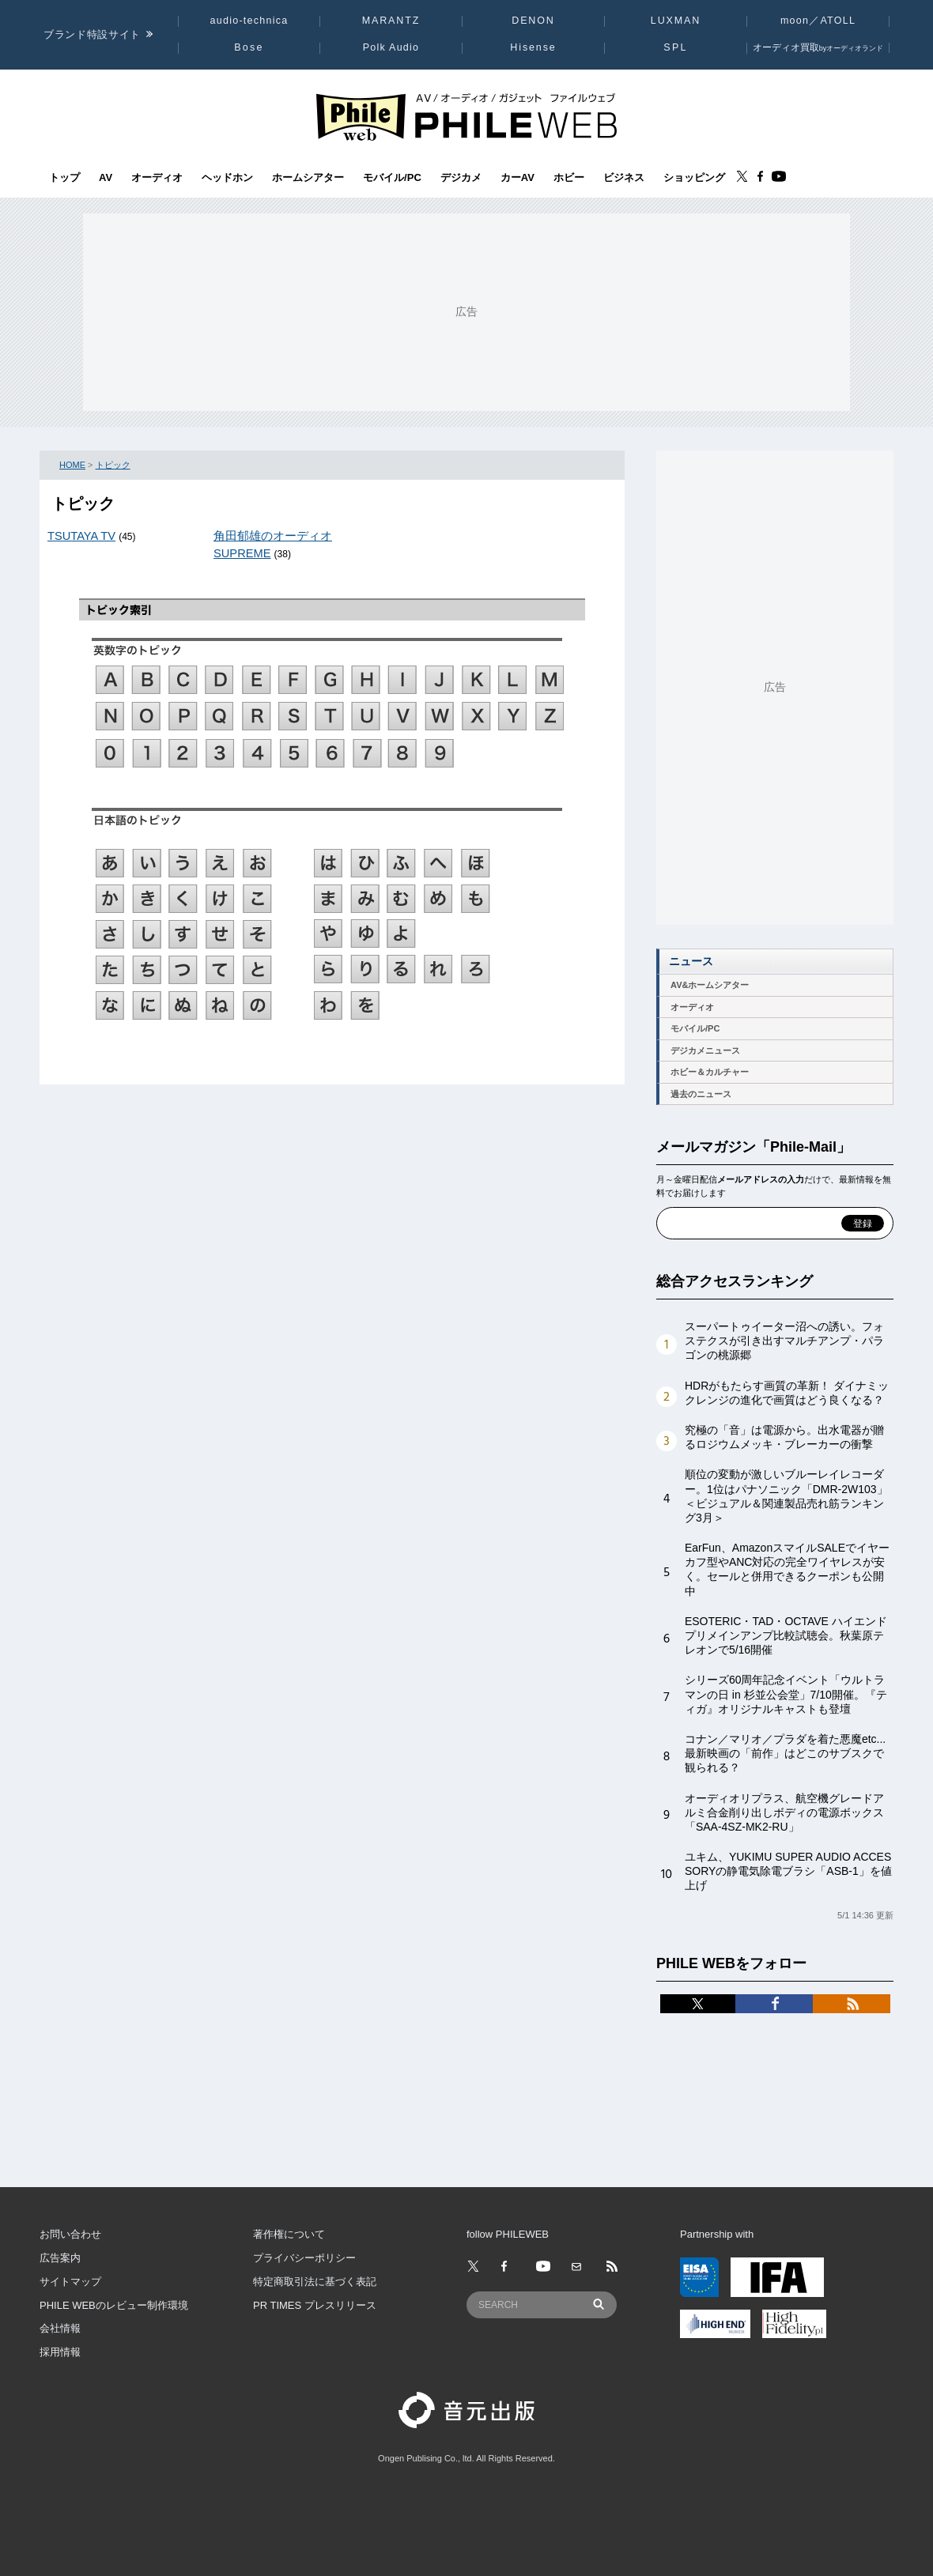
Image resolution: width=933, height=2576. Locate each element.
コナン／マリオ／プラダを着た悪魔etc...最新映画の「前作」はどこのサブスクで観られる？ (785, 1753)
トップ (64, 177)
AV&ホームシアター (709, 985)
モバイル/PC (392, 177)
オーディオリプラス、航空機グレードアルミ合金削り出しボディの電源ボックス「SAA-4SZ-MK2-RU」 (784, 1812)
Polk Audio (391, 47)
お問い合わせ (70, 2234)
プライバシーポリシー (304, 2258)
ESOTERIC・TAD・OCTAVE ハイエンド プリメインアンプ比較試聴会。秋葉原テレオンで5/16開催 (786, 1635)
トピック (113, 465)
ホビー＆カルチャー (709, 1072)
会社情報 (60, 2328)
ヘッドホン (227, 177)
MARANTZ (391, 20)
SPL (675, 47)
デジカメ (461, 177)
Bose (249, 47)
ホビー (568, 177)
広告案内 (60, 2258)
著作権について (289, 2234)
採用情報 (60, 2352)
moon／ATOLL (818, 20)
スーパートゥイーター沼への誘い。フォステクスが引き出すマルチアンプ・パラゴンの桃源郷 (784, 1340)
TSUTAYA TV (81, 536)
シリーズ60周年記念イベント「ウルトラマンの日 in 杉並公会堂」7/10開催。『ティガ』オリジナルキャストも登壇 (786, 1693)
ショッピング (694, 177)
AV (105, 177)
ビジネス (623, 177)
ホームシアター (308, 177)
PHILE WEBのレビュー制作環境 (114, 2305)
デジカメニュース (705, 1050)
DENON (533, 20)
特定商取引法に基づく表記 (314, 2281)
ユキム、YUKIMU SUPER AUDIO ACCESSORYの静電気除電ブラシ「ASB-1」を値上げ (788, 1870)
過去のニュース (700, 1094)
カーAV (517, 177)
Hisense (533, 47)
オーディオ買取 (818, 47)
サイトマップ (70, 2281)
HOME (72, 465)
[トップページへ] (466, 116)
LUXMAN (676, 20)
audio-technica (249, 20)
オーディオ (157, 177)
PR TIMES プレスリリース (314, 2305)
